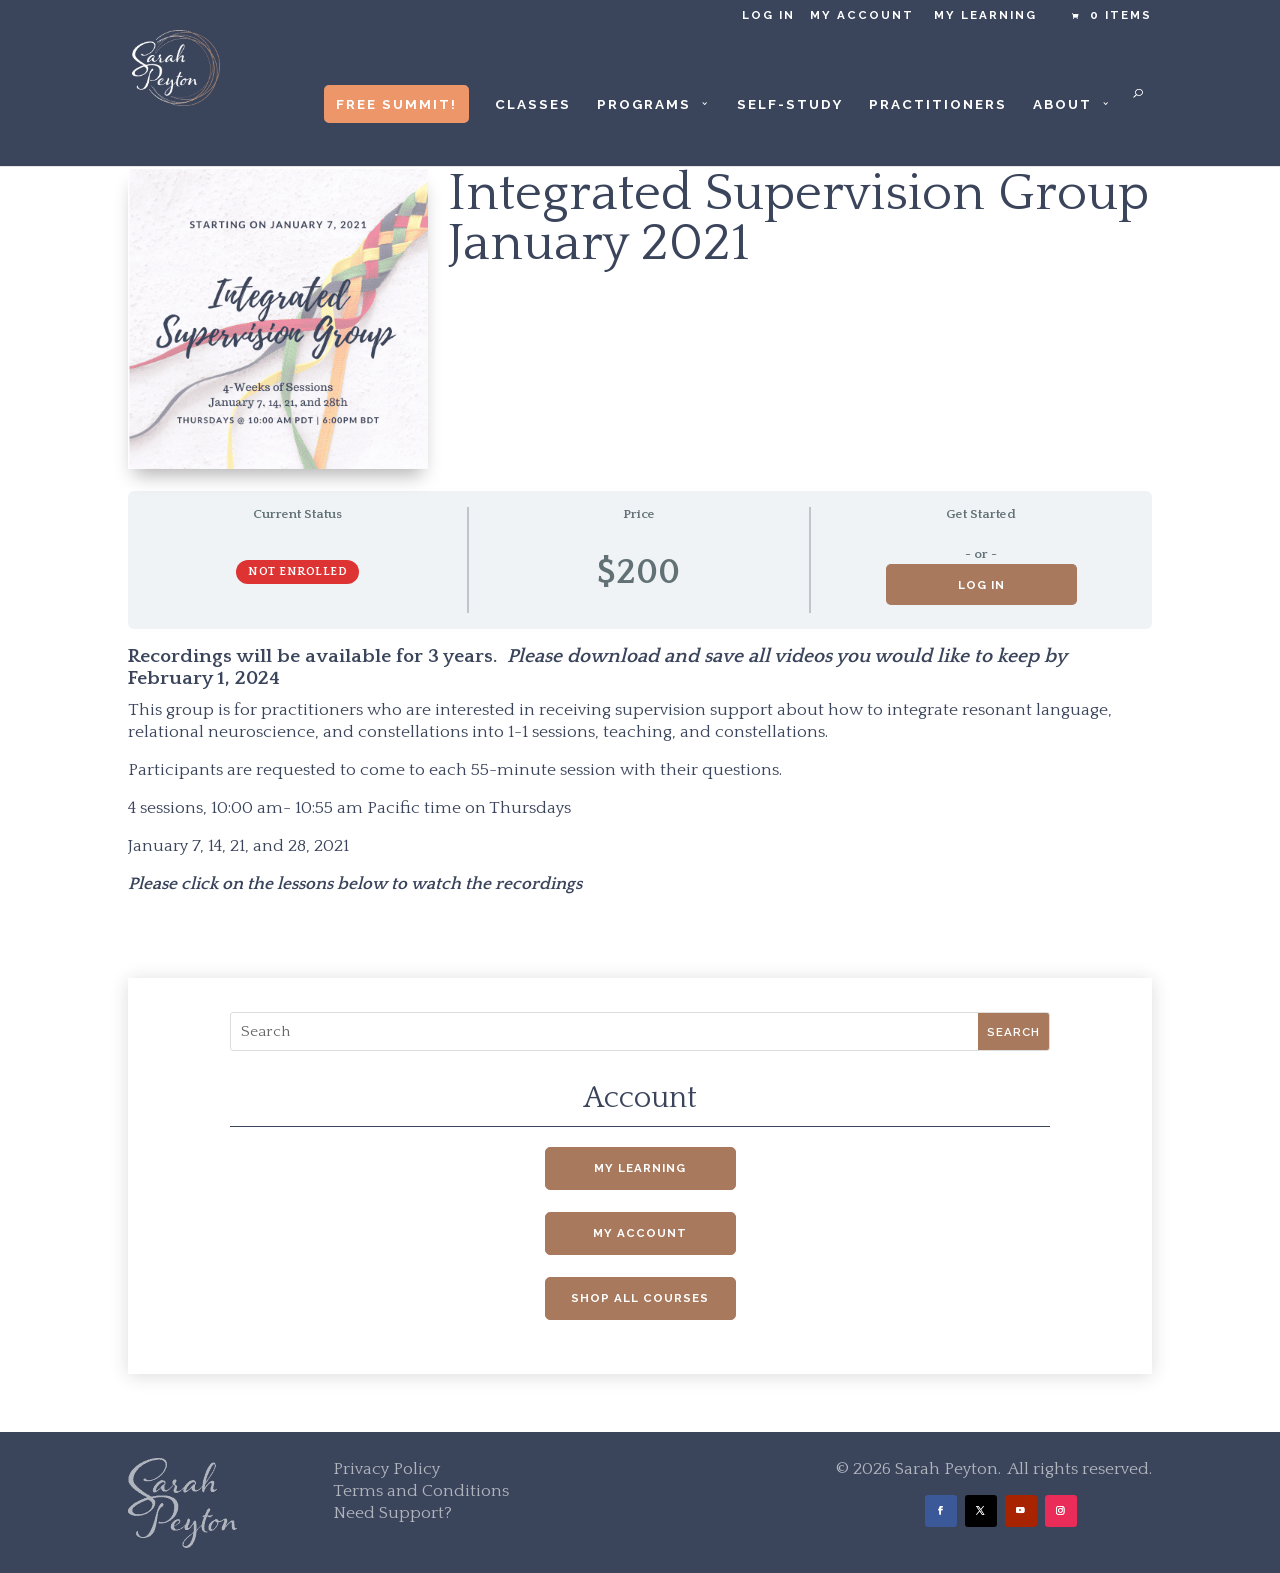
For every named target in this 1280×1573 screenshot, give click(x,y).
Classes (533, 104)
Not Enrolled (297, 571)
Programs (644, 104)
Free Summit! (396, 104)
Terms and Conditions (421, 1491)
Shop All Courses (640, 1298)
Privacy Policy (386, 1469)
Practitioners (938, 104)
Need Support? (392, 1513)
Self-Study (790, 104)
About (1062, 104)
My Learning (985, 15)
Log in (768, 15)
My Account (862, 15)
